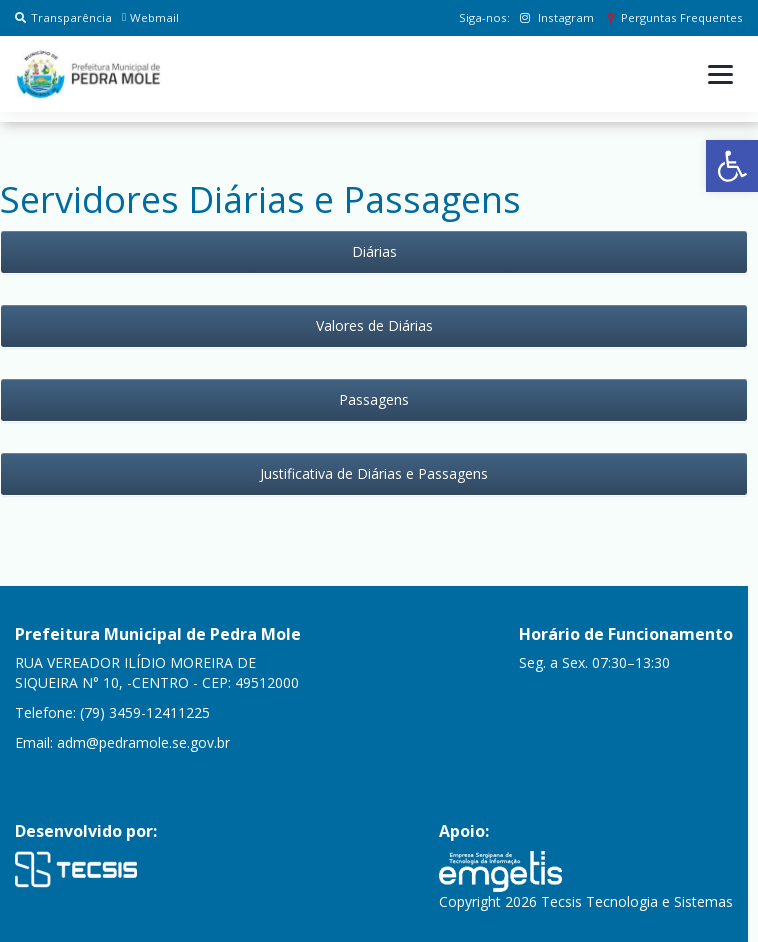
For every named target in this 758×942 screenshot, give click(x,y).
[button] (732, 166)
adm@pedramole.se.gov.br (143, 742)
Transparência (63, 17)
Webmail (150, 17)
